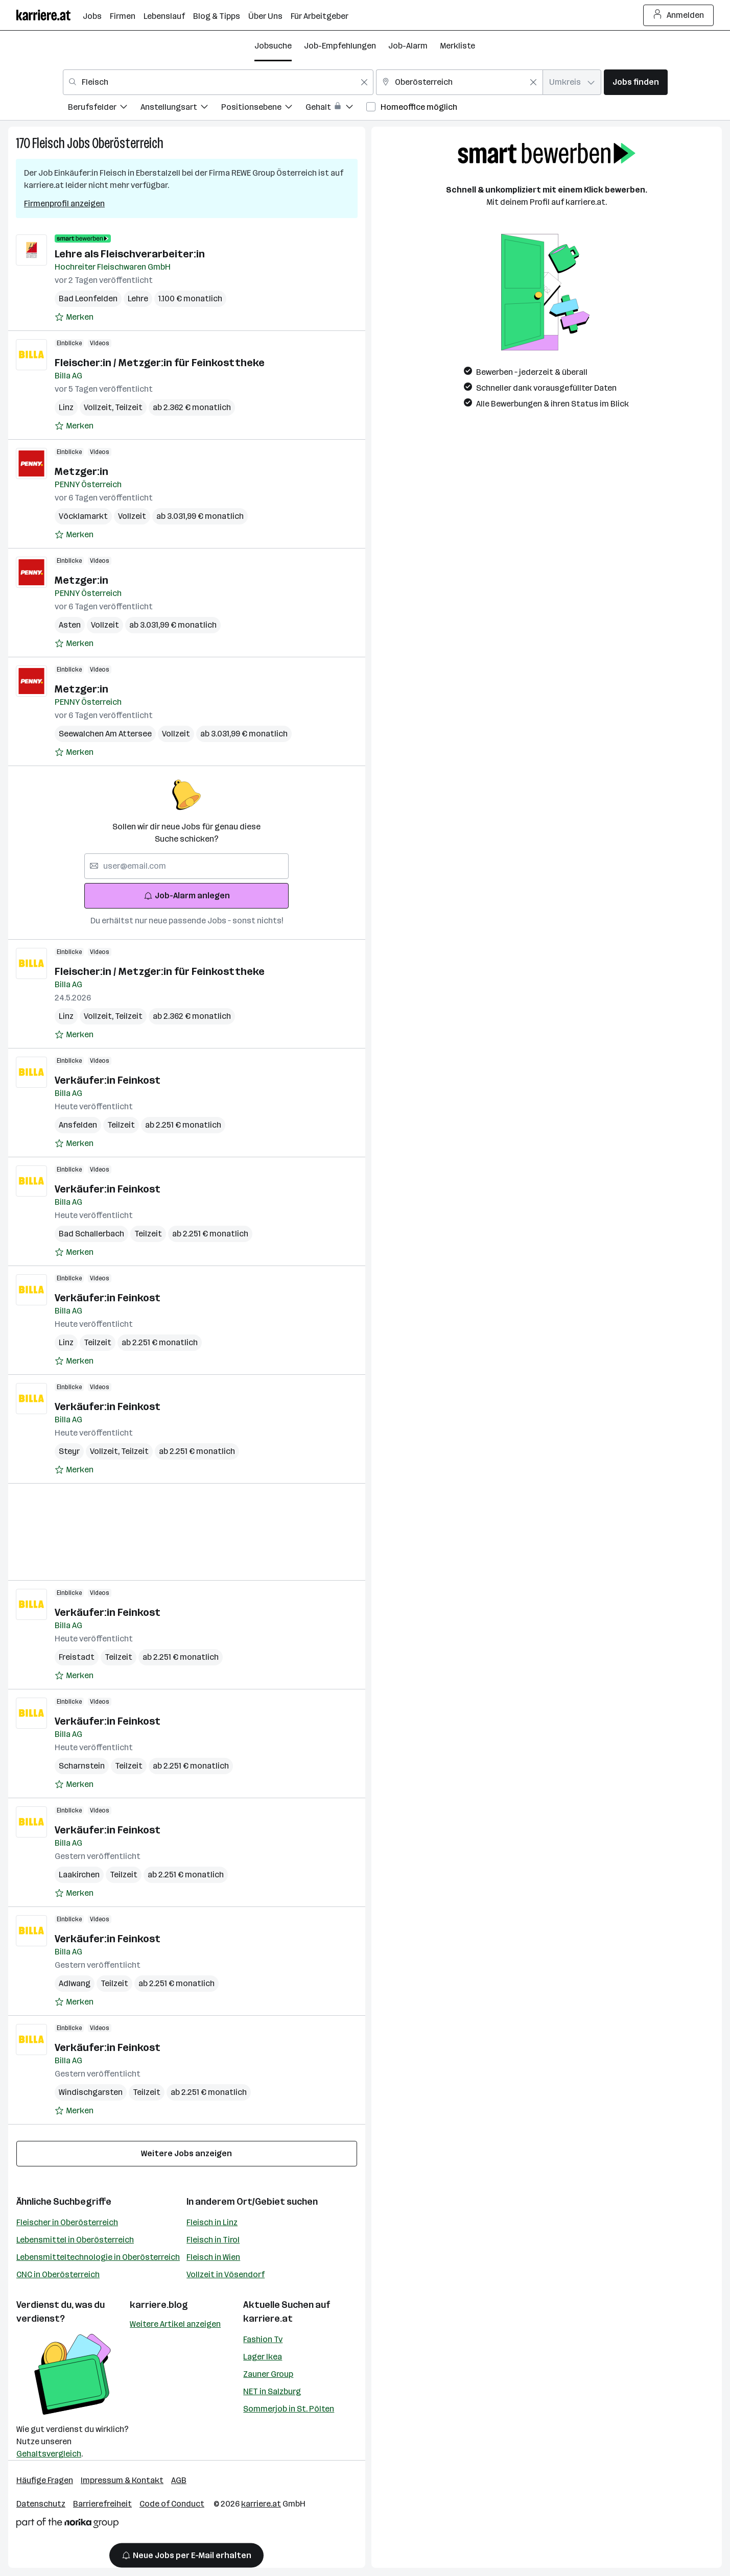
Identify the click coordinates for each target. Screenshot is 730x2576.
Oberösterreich (127, 143)
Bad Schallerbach (91, 1233)
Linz (66, 407)
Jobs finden (636, 82)
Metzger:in (81, 471)
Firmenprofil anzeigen (64, 203)
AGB (178, 2480)
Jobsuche (273, 46)
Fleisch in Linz (212, 2222)
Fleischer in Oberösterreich (67, 2222)
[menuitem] (104, 108)
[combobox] (218, 82)
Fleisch (48, 143)
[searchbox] (186, 866)
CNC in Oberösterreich (58, 2274)
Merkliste (457, 46)
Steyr (69, 1451)
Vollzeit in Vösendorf (225, 2274)
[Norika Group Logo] (67, 2525)
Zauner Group (268, 2374)
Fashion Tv (262, 2339)
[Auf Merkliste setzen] (74, 317)
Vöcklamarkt (83, 516)
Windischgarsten (91, 2092)
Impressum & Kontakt (122, 2480)
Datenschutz (40, 2504)
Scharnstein (82, 1766)
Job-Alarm (408, 46)
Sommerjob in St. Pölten (288, 2409)
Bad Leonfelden (88, 298)
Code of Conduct (171, 2504)
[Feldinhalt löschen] (364, 82)
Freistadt (77, 1657)
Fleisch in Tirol (213, 2240)
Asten (70, 625)
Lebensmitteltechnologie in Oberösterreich (98, 2257)
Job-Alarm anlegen (187, 895)
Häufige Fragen (44, 2480)
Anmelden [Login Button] (678, 15)
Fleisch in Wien (213, 2257)
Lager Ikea (262, 2357)
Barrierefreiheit (102, 2504)
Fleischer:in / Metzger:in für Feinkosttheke (160, 362)
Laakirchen (79, 1874)
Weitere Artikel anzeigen (175, 2324)
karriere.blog (159, 2304)
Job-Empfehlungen (340, 46)
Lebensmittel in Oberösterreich (75, 2240)
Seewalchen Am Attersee (105, 733)
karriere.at (268, 2318)
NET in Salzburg (272, 2391)
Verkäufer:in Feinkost (107, 1080)
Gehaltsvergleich (48, 2454)
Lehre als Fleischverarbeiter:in (130, 254)
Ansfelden (78, 1125)
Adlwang (74, 1983)
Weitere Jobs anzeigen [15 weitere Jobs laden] (186, 2153)
